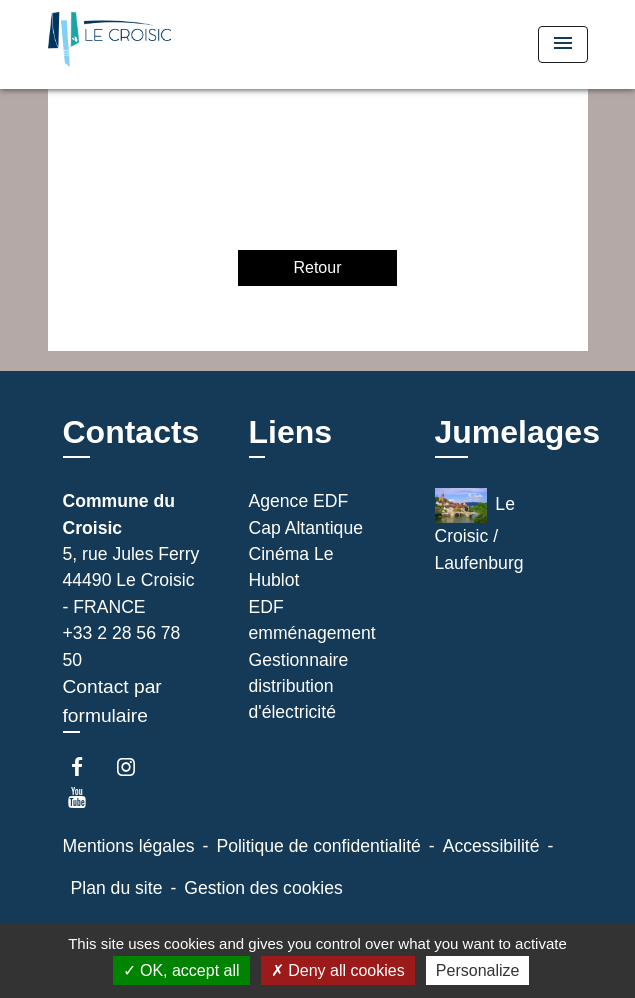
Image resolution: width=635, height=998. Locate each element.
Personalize (478, 970)
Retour (317, 267)
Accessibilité (491, 846)
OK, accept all (181, 970)
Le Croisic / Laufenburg (479, 530)
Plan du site (117, 888)
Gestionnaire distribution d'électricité (299, 686)
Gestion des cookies (263, 888)
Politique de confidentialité (318, 846)
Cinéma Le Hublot (291, 567)
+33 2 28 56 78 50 (122, 646)
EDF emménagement (312, 620)
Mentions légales (129, 846)
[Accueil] (123, 44)
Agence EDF (299, 501)
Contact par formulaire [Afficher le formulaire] (112, 701)
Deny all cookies (338, 970)
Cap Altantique (306, 528)
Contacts (131, 432)
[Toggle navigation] (563, 44)
